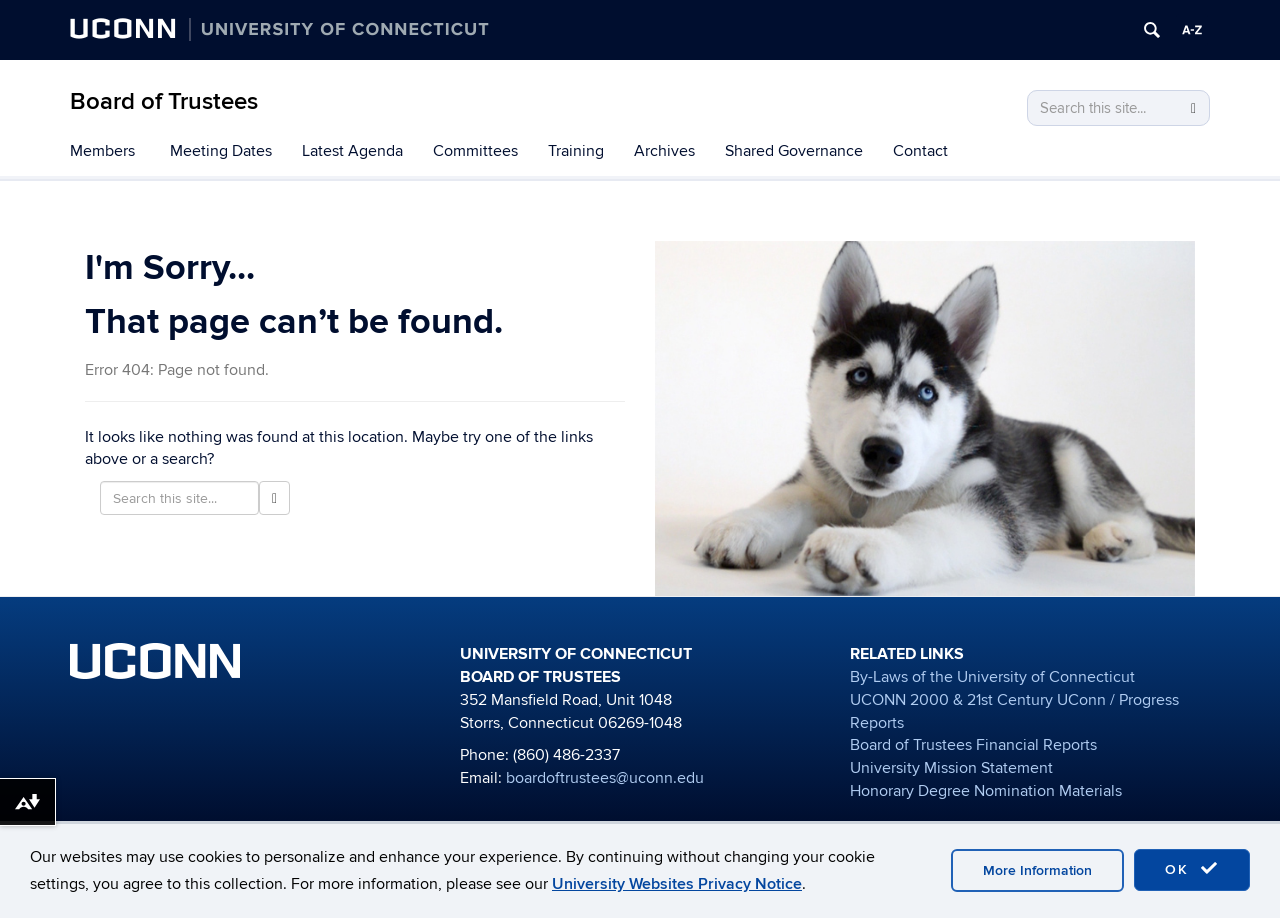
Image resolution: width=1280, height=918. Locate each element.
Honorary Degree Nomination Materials (986, 791)
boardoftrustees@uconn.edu (605, 778)
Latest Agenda (352, 151)
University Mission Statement (951, 768)
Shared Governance (794, 151)
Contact (920, 151)
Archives (664, 151)
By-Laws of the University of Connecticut (992, 677)
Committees (475, 151)
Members (102, 151)
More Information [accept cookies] (1037, 870)
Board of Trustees (164, 101)
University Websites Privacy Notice (677, 884)
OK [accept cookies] (1192, 869)
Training (576, 151)
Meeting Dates (221, 151)
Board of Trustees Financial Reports (973, 745)
